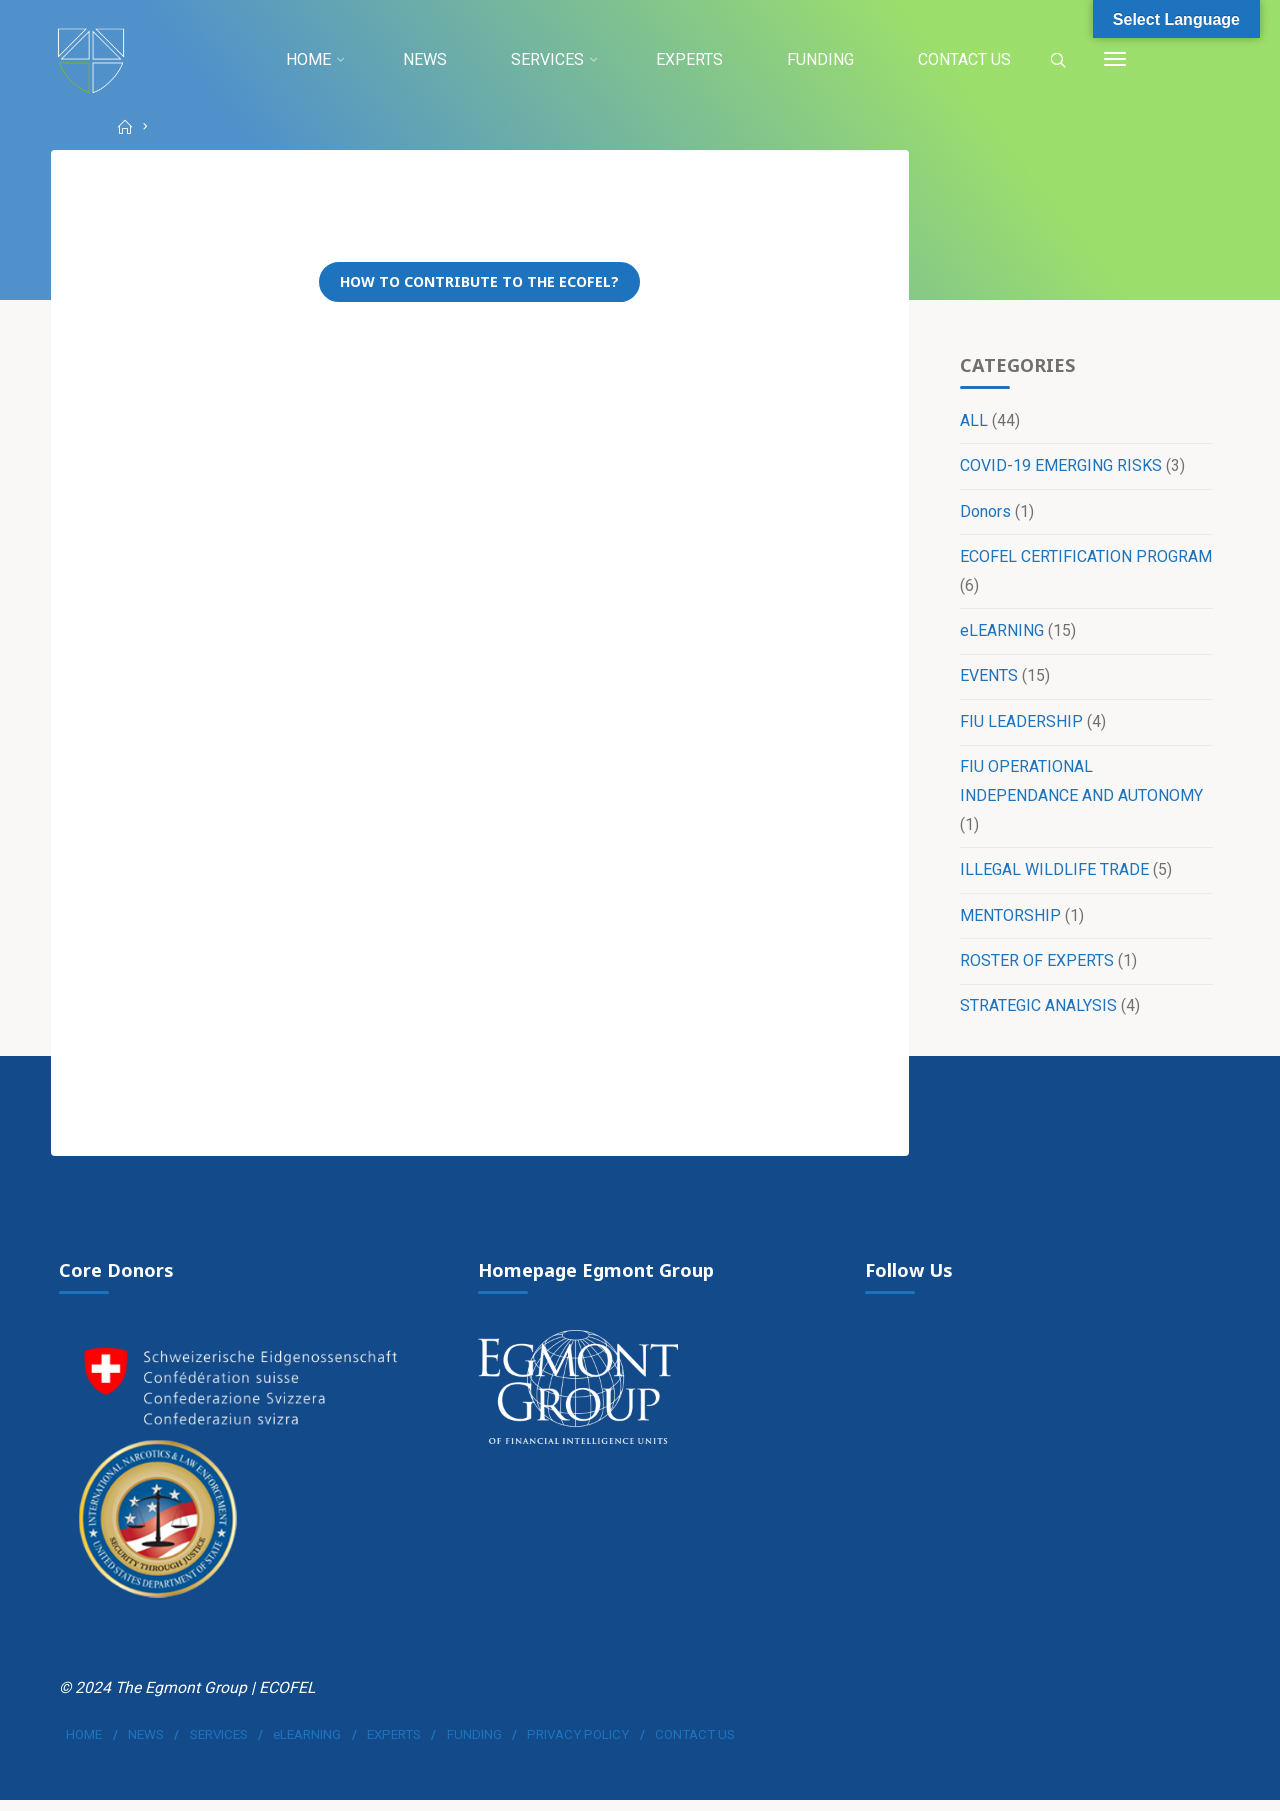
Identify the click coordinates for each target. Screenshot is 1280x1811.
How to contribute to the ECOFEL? (480, 283)
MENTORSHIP (1009, 920)
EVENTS (988, 680)
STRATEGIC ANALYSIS (1037, 1012)
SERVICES (219, 1744)
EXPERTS (395, 1744)
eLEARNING (1001, 634)
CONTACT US (696, 1744)
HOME (85, 1744)
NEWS (147, 1744)
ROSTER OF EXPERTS (1036, 966)
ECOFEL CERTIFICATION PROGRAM (1085, 559)
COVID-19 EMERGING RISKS (1060, 468)
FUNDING (474, 1744)
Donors (984, 513)
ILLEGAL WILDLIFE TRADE (1053, 874)
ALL (973, 422)
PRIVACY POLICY (579, 1744)
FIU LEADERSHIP (1020, 725)
